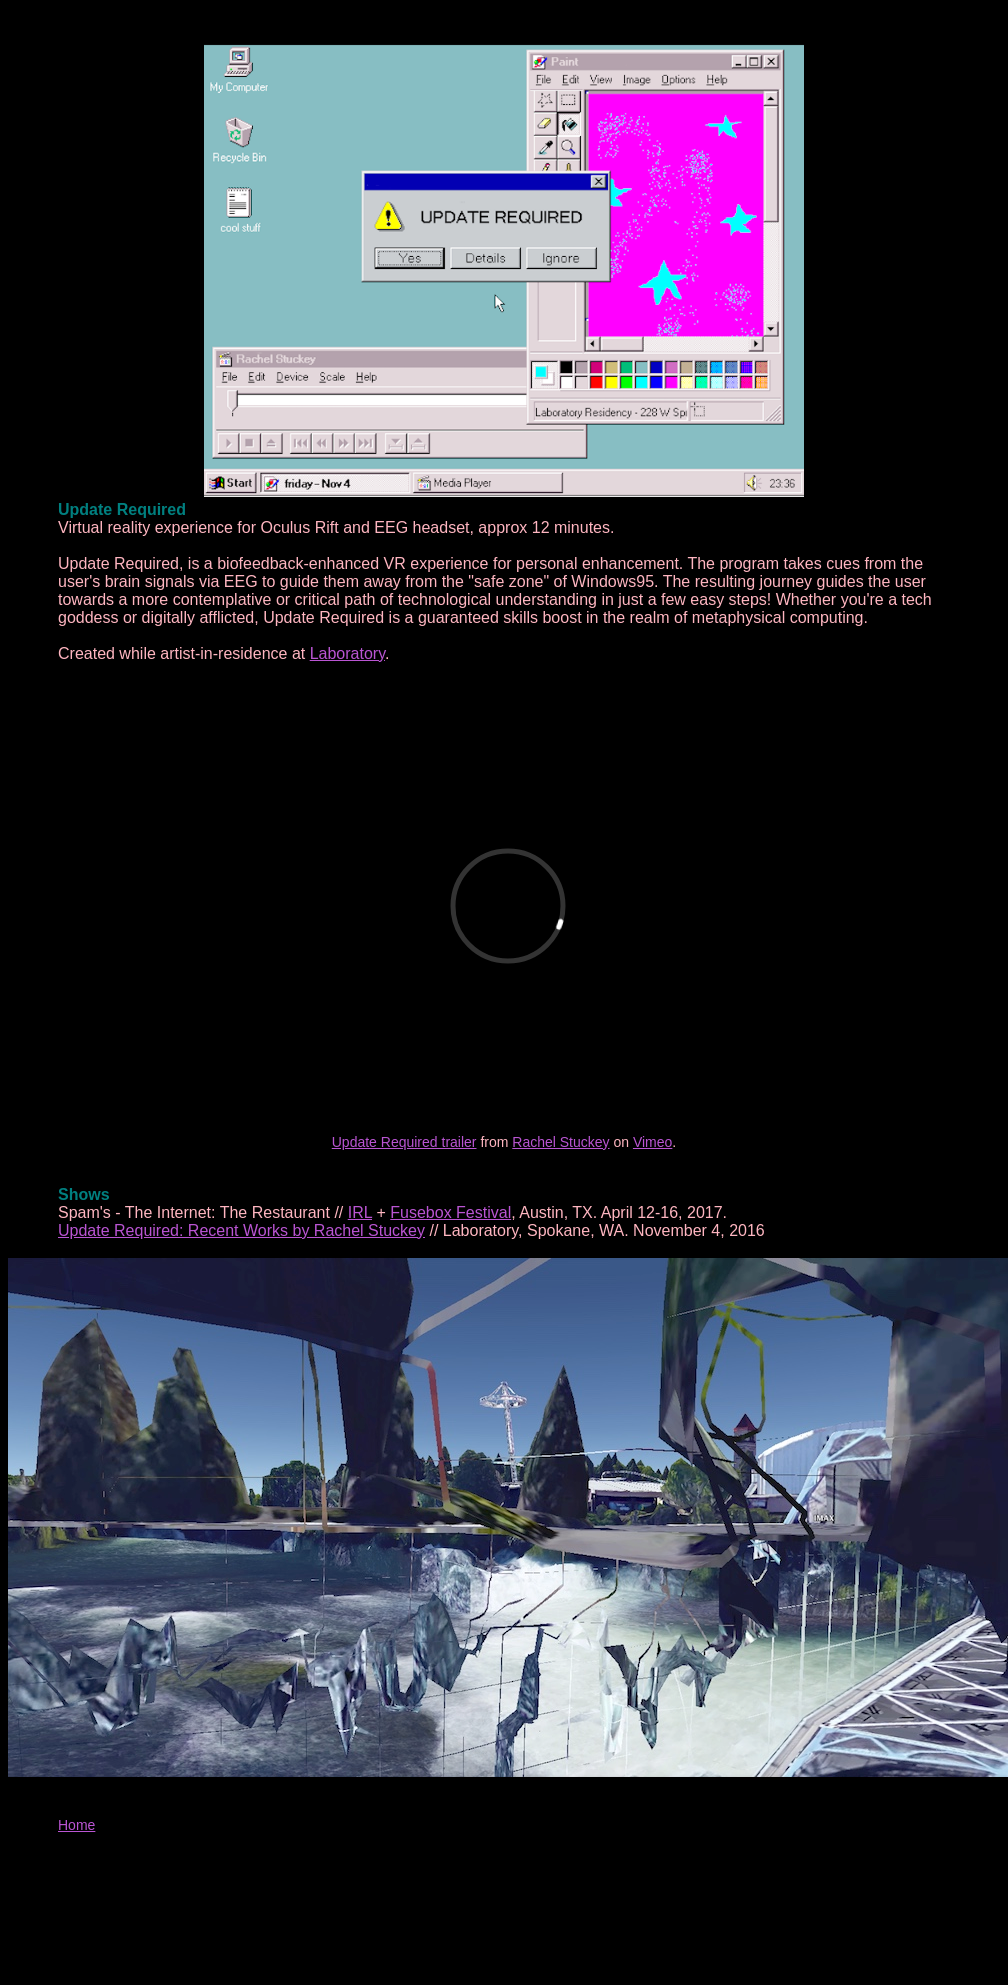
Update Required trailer (404, 1142)
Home (76, 1825)
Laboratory (347, 653)
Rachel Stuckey (560, 1142)
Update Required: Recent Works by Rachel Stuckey (241, 1230)
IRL (360, 1212)
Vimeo (652, 1142)
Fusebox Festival (450, 1212)
